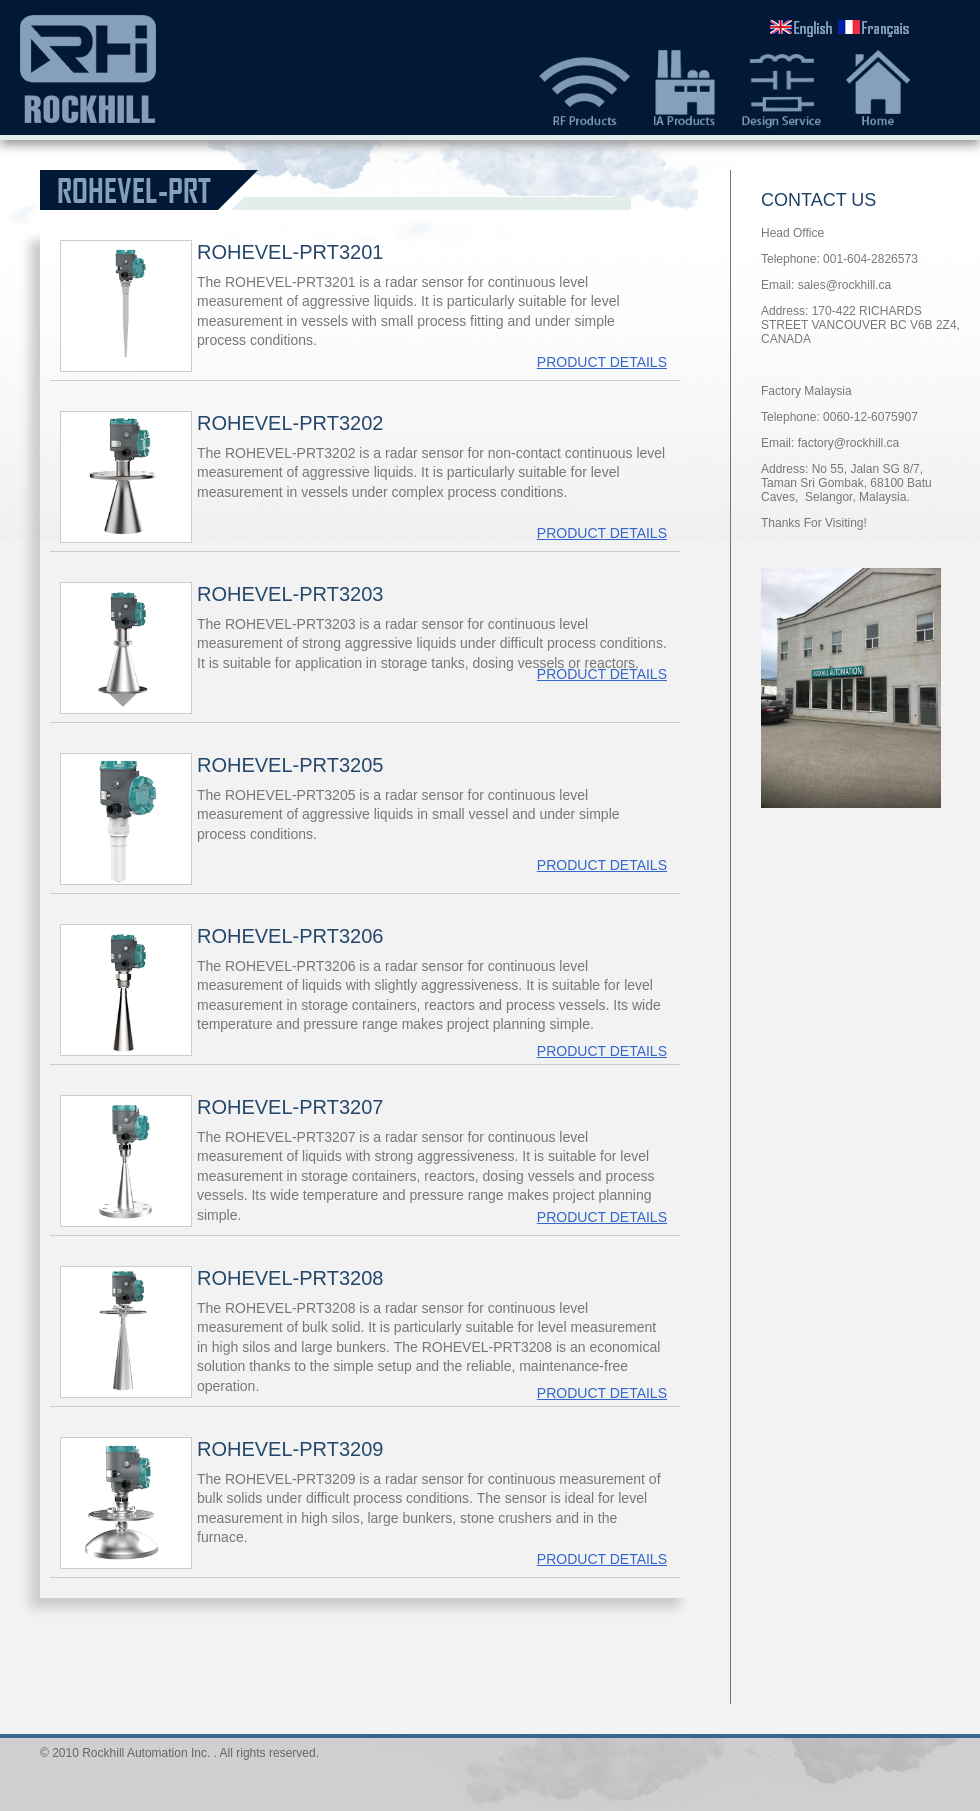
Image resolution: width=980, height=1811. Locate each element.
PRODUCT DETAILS (602, 362)
